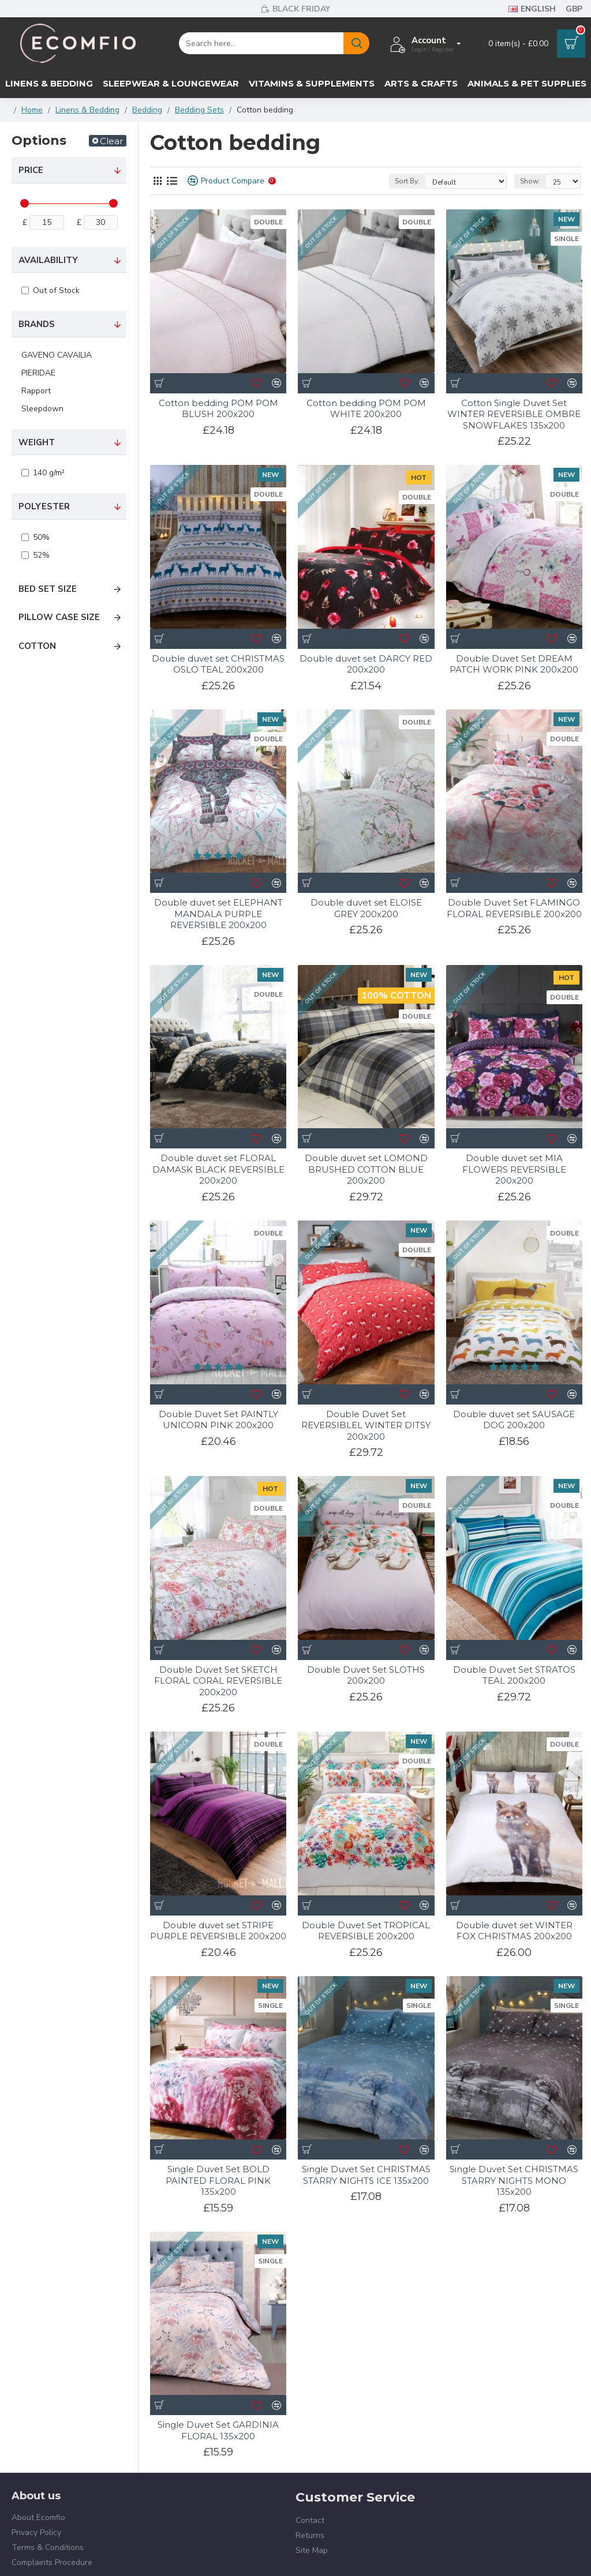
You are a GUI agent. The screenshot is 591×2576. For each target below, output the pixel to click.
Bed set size (47, 589)
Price (30, 170)
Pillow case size (59, 617)
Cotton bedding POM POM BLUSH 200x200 (218, 408)
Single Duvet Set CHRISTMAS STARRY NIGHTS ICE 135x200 (366, 2147)
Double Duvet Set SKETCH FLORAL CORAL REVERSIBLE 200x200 (218, 1681)
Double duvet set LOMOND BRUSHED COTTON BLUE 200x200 (366, 1169)
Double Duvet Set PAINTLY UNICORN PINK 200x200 (218, 1420)
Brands (36, 324)
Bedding (147, 109)
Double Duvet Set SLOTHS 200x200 (366, 1675)
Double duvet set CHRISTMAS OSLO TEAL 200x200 (218, 664)
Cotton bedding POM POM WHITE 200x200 (366, 408)
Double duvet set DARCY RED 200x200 (366, 664)
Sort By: (407, 181)
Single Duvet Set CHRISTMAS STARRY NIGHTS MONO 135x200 (514, 2153)
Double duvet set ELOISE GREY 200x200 (366, 908)
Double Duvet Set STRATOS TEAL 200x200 (514, 1675)
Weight (36, 442)
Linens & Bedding (87, 109)
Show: (530, 181)
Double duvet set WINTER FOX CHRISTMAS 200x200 (514, 1903)
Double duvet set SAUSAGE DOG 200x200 (514, 1420)
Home (32, 109)
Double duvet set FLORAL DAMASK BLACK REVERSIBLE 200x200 (218, 1169)
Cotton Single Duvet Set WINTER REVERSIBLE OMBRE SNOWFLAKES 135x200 (514, 414)
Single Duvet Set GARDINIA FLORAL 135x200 (218, 2376)
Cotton (37, 646)
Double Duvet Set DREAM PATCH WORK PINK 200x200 (514, 664)
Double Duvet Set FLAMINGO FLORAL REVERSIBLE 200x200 (514, 908)
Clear (111, 141)
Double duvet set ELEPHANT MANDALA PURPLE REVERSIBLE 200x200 (218, 913)
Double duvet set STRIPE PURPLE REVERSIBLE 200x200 (218, 1931)
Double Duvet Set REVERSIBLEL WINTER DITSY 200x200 (366, 1425)
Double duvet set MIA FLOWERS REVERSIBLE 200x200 (514, 1169)
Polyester (44, 506)
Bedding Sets (199, 109)
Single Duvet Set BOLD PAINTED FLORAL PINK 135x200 (218, 2153)
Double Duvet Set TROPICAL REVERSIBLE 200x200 (366, 1903)
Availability (48, 260)
